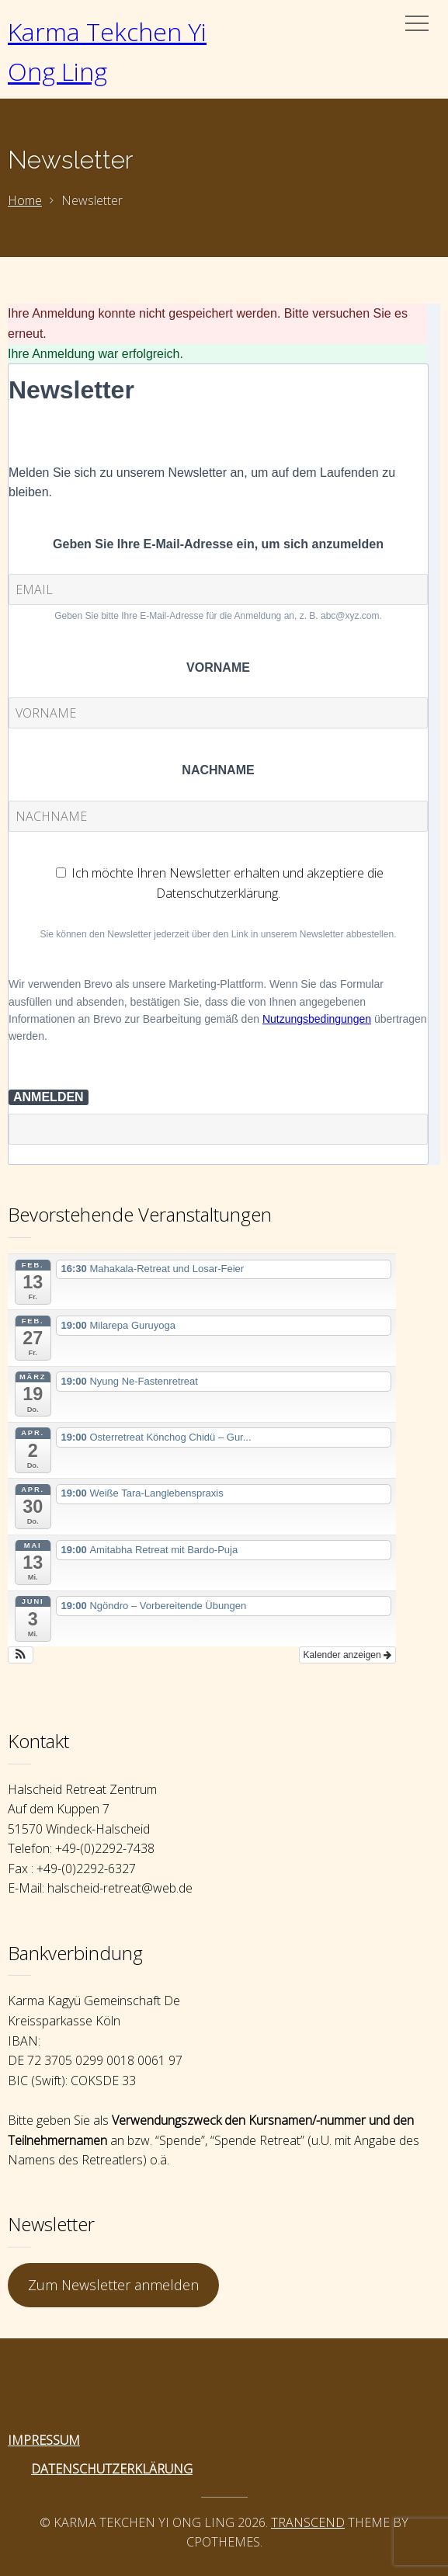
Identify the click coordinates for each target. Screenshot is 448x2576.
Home (25, 200)
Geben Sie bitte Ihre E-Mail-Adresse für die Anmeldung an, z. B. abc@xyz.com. (218, 615)
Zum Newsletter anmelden (113, 2284)
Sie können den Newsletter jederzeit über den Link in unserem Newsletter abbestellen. (218, 934)
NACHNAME (218, 770)
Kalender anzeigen (347, 1655)
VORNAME (218, 667)
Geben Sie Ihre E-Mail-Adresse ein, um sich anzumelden (218, 544)
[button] (21, 1655)
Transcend (308, 2522)
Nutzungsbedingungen (316, 1019)
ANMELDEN (48, 1097)
